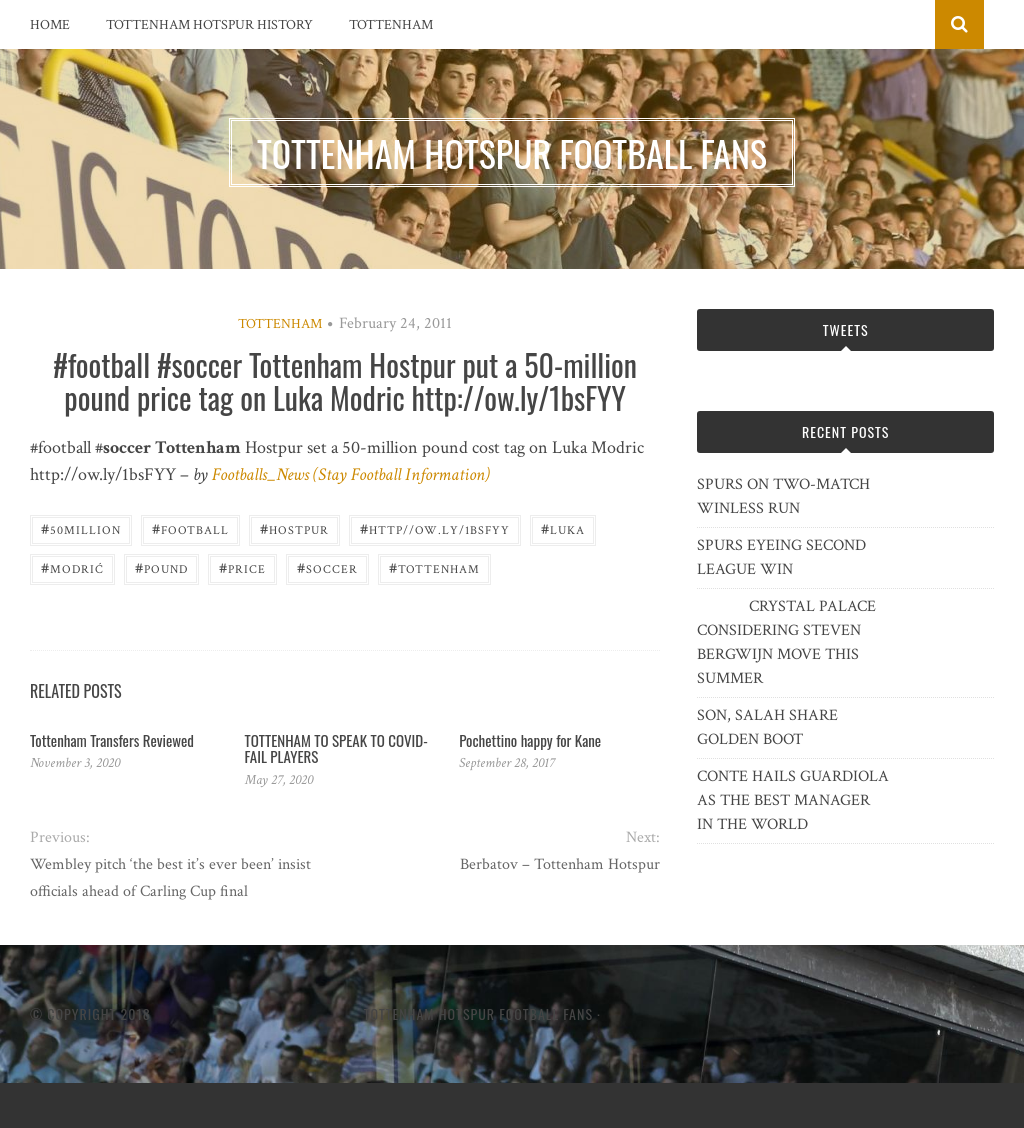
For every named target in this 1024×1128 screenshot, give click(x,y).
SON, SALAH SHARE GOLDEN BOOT (767, 727)
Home (50, 25)
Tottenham (391, 25)
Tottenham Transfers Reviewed (112, 740)
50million (81, 528)
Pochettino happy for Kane (530, 740)
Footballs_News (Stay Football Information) (351, 474)
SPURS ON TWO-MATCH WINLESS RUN (783, 496)
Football (190, 528)
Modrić (72, 567)
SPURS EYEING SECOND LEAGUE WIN (781, 557)
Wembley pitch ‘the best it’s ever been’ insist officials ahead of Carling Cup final (170, 878)
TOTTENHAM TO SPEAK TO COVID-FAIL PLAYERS (336, 748)
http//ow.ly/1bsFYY (435, 528)
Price (242, 567)
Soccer (327, 567)
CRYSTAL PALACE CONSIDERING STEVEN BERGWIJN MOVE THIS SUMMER (786, 642)
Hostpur (294, 528)
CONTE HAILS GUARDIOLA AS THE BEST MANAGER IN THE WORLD (793, 800)
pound (161, 567)
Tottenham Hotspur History (209, 25)
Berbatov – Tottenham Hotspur (560, 864)
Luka (563, 528)
